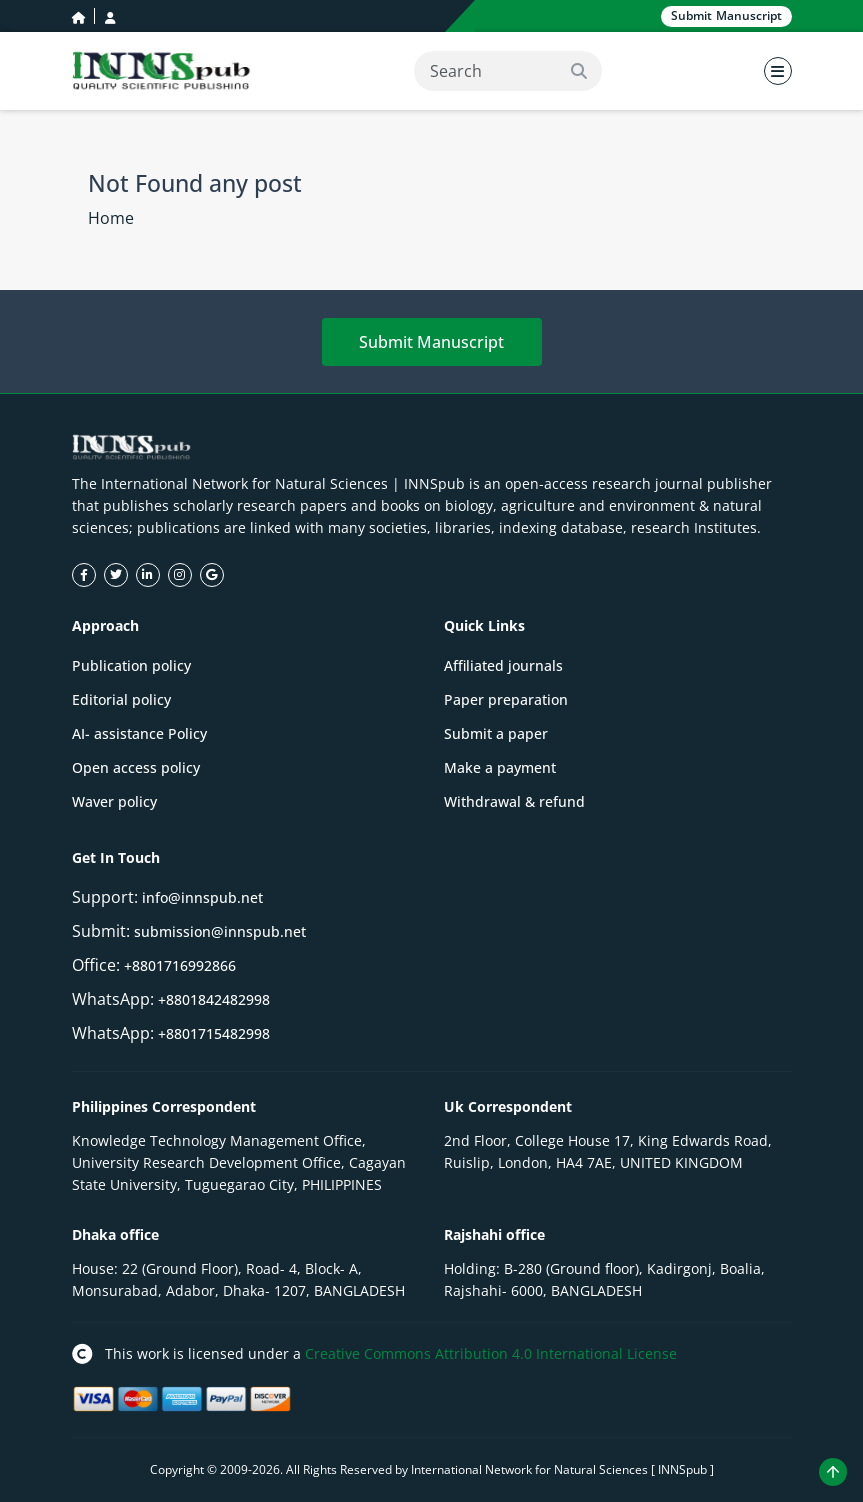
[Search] (508, 71)
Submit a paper (496, 733)
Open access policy (136, 767)
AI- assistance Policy (139, 733)
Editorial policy (121, 699)
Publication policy (131, 665)
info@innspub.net (202, 897)
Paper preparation (506, 699)
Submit (726, 16)
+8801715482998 (214, 1033)
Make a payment (500, 767)
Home (111, 218)
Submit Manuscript (431, 342)
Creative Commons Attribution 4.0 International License (491, 1353)
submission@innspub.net (220, 931)
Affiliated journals (503, 665)
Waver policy (114, 801)
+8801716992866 (180, 965)
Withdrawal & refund (514, 801)
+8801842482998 (214, 999)
